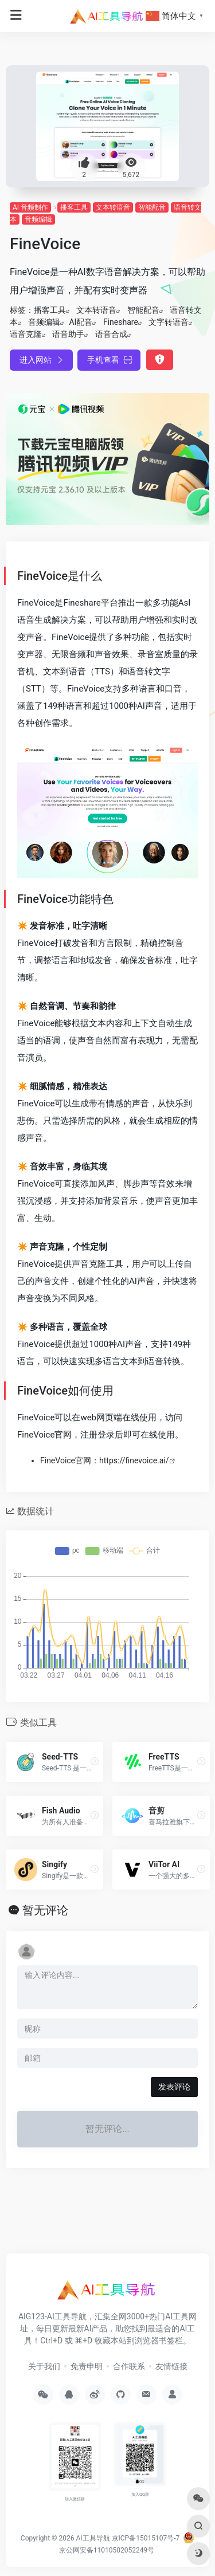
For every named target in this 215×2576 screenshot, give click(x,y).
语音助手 (68, 334)
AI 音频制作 (30, 207)
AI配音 (80, 322)
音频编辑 (38, 219)
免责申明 (87, 2366)
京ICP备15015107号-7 (146, 2538)
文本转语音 (113, 207)
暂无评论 (45, 1910)
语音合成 (111, 334)
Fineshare (120, 322)
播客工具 (74, 207)
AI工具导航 (93, 2538)
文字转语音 (168, 322)
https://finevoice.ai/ (134, 1460)
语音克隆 (26, 334)
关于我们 (44, 2366)
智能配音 (152, 207)
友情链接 (171, 2366)
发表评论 (174, 2086)
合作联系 (129, 2366)
